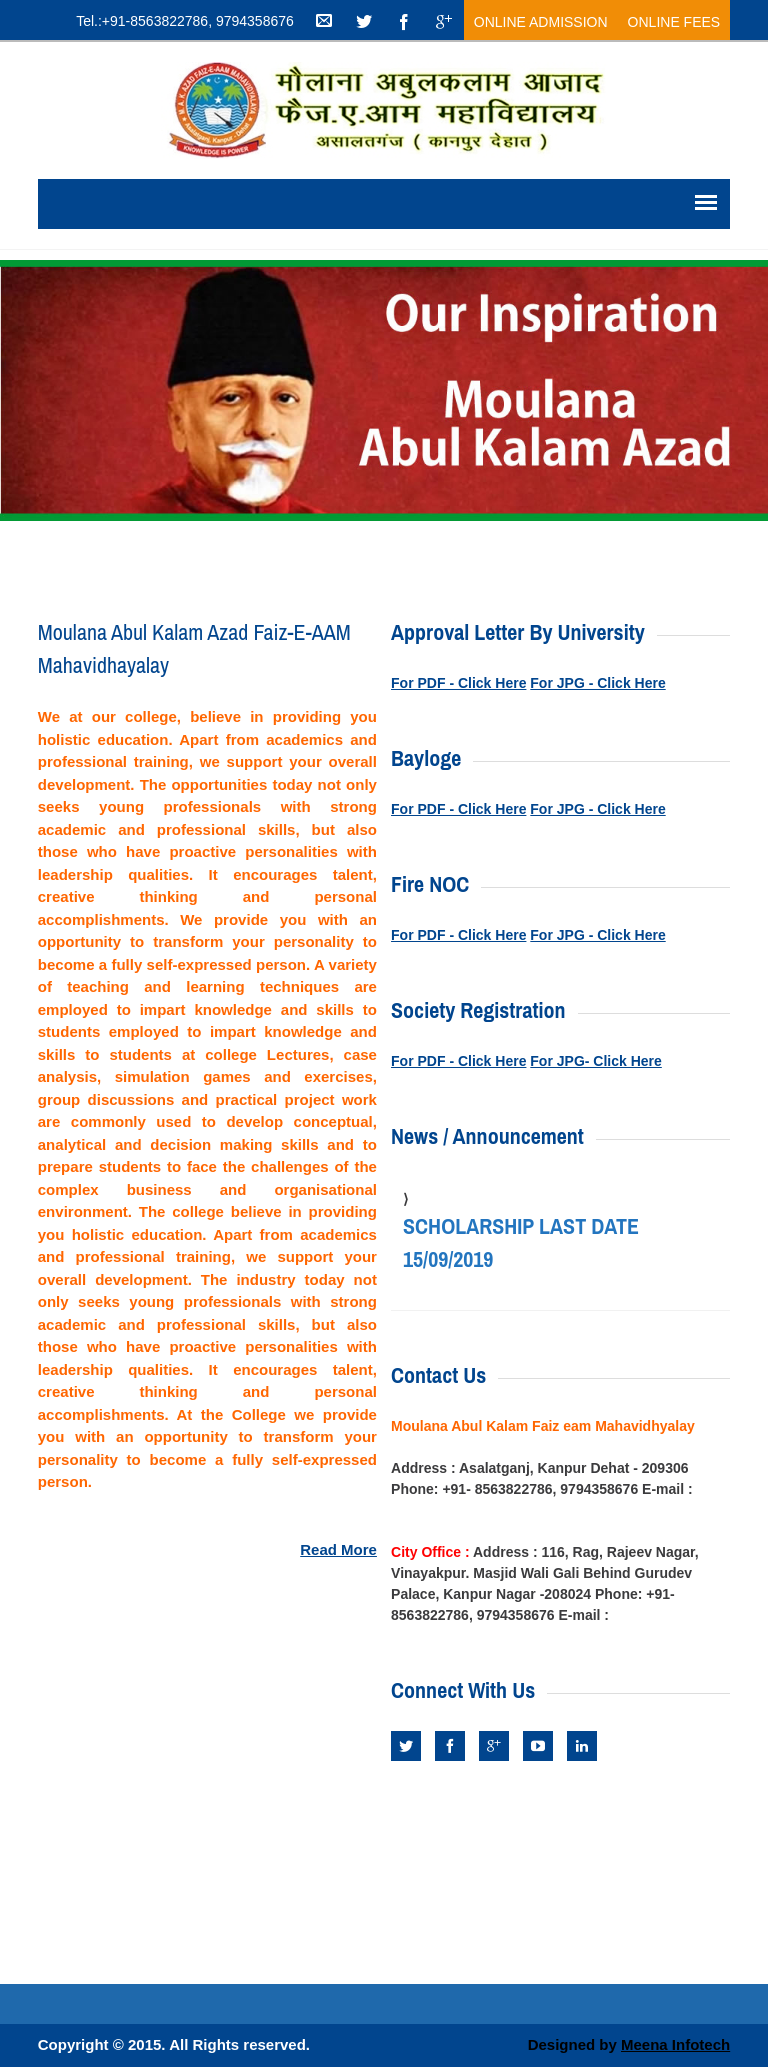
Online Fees (674, 22)
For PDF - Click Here (458, 683)
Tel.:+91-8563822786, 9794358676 (185, 21)
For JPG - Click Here (597, 683)
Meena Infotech (675, 2044)
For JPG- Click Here (596, 1061)
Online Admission (541, 22)
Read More (338, 1549)
